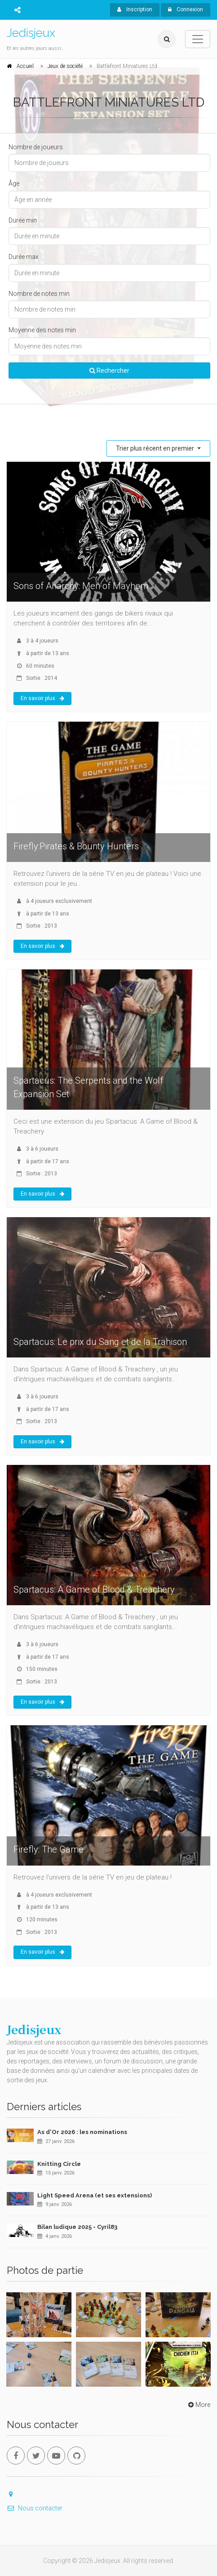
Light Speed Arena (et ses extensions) (94, 2195)
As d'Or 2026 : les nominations (82, 2132)
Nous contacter (34, 2508)
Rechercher (109, 370)
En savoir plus (42, 698)
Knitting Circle (59, 2164)
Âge (14, 183)
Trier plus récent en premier (155, 448)
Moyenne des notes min (42, 330)
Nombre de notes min (39, 293)
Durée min (23, 220)
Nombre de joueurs (36, 147)
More (198, 2404)
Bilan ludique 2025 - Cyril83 (77, 2226)
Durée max (24, 256)
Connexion (185, 9)
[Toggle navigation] (197, 39)
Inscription (134, 9)
